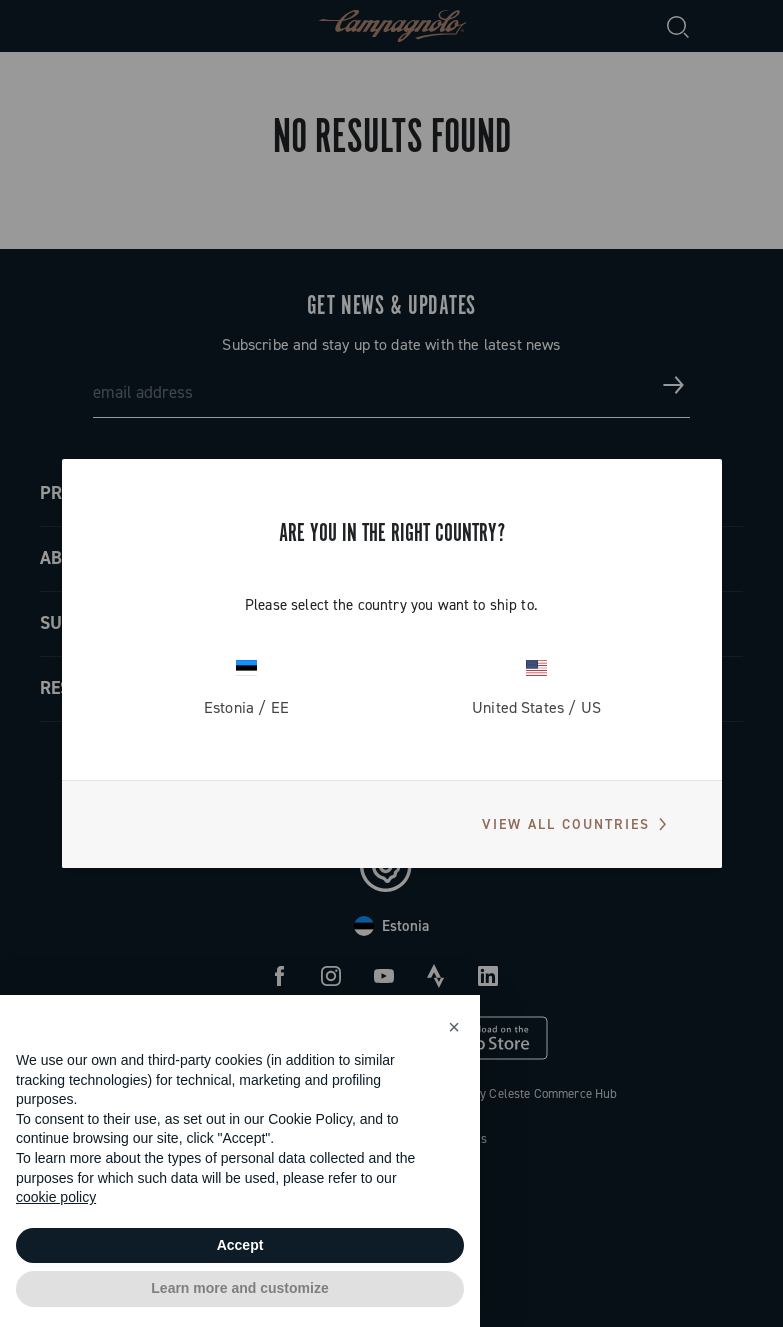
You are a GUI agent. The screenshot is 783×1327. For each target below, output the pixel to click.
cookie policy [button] (56, 1197)
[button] (454, 1027)
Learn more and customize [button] (239, 1288)
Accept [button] (240, 1245)
